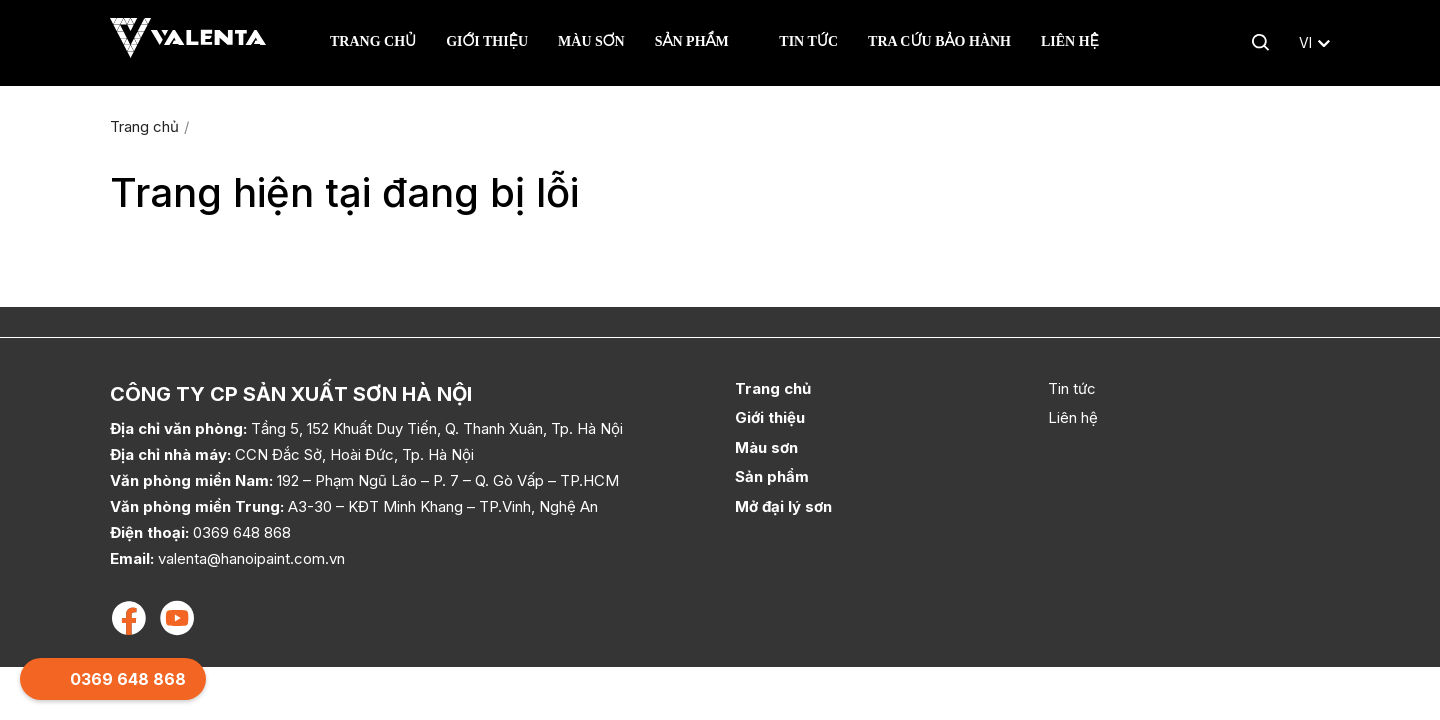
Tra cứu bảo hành (939, 41)
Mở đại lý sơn (783, 506)
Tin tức (808, 41)
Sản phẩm (694, 41)
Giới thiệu (487, 41)
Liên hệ (1070, 41)
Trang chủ (373, 41)
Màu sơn (591, 41)
